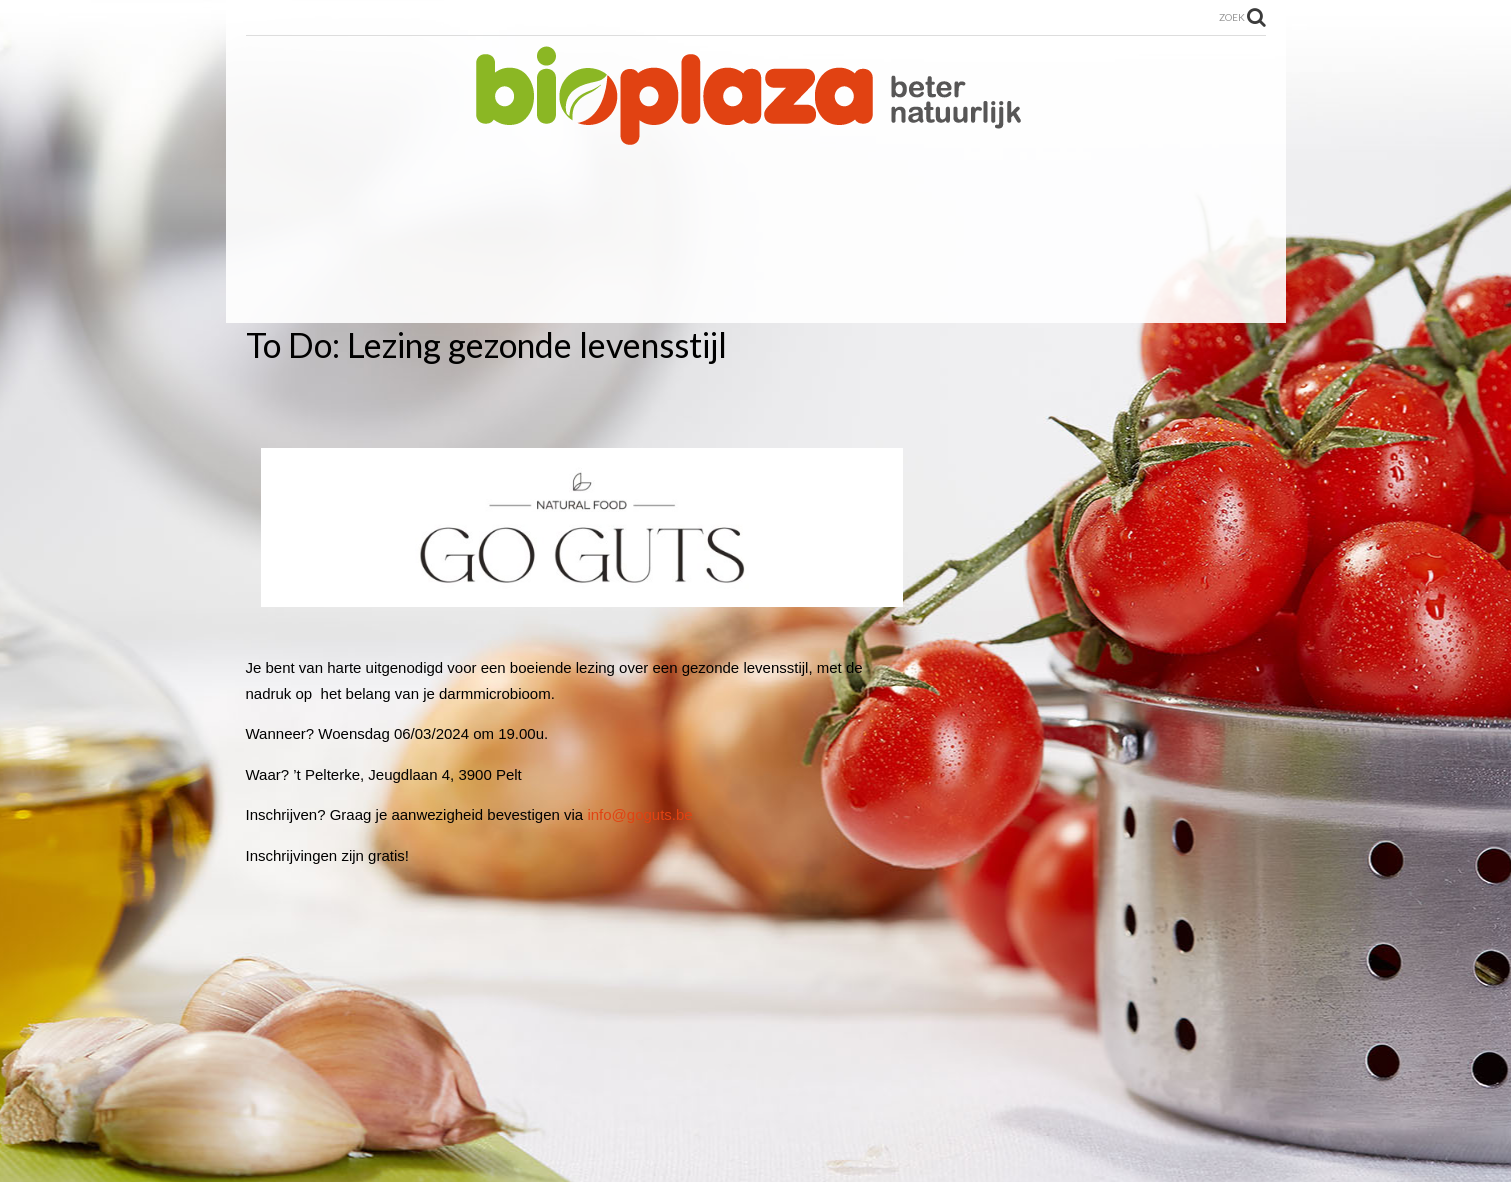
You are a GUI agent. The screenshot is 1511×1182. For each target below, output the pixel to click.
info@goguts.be (639, 814)
